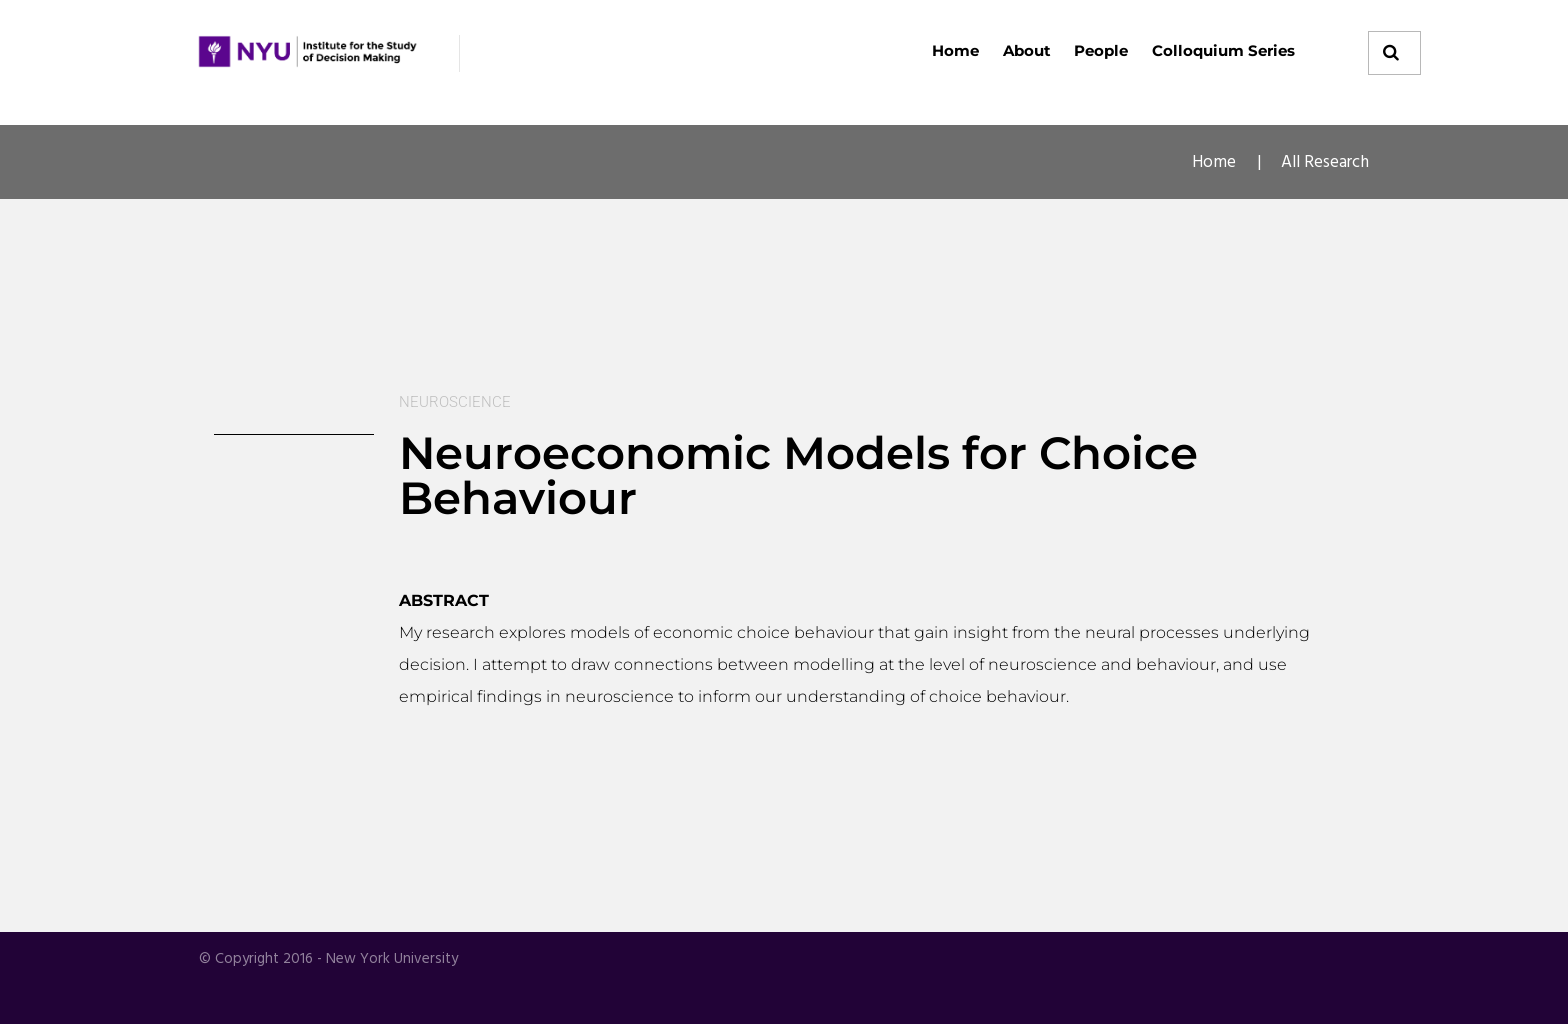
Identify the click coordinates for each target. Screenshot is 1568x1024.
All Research (1325, 162)
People (1101, 50)
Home (955, 50)
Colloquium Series (1223, 50)
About (1027, 50)
